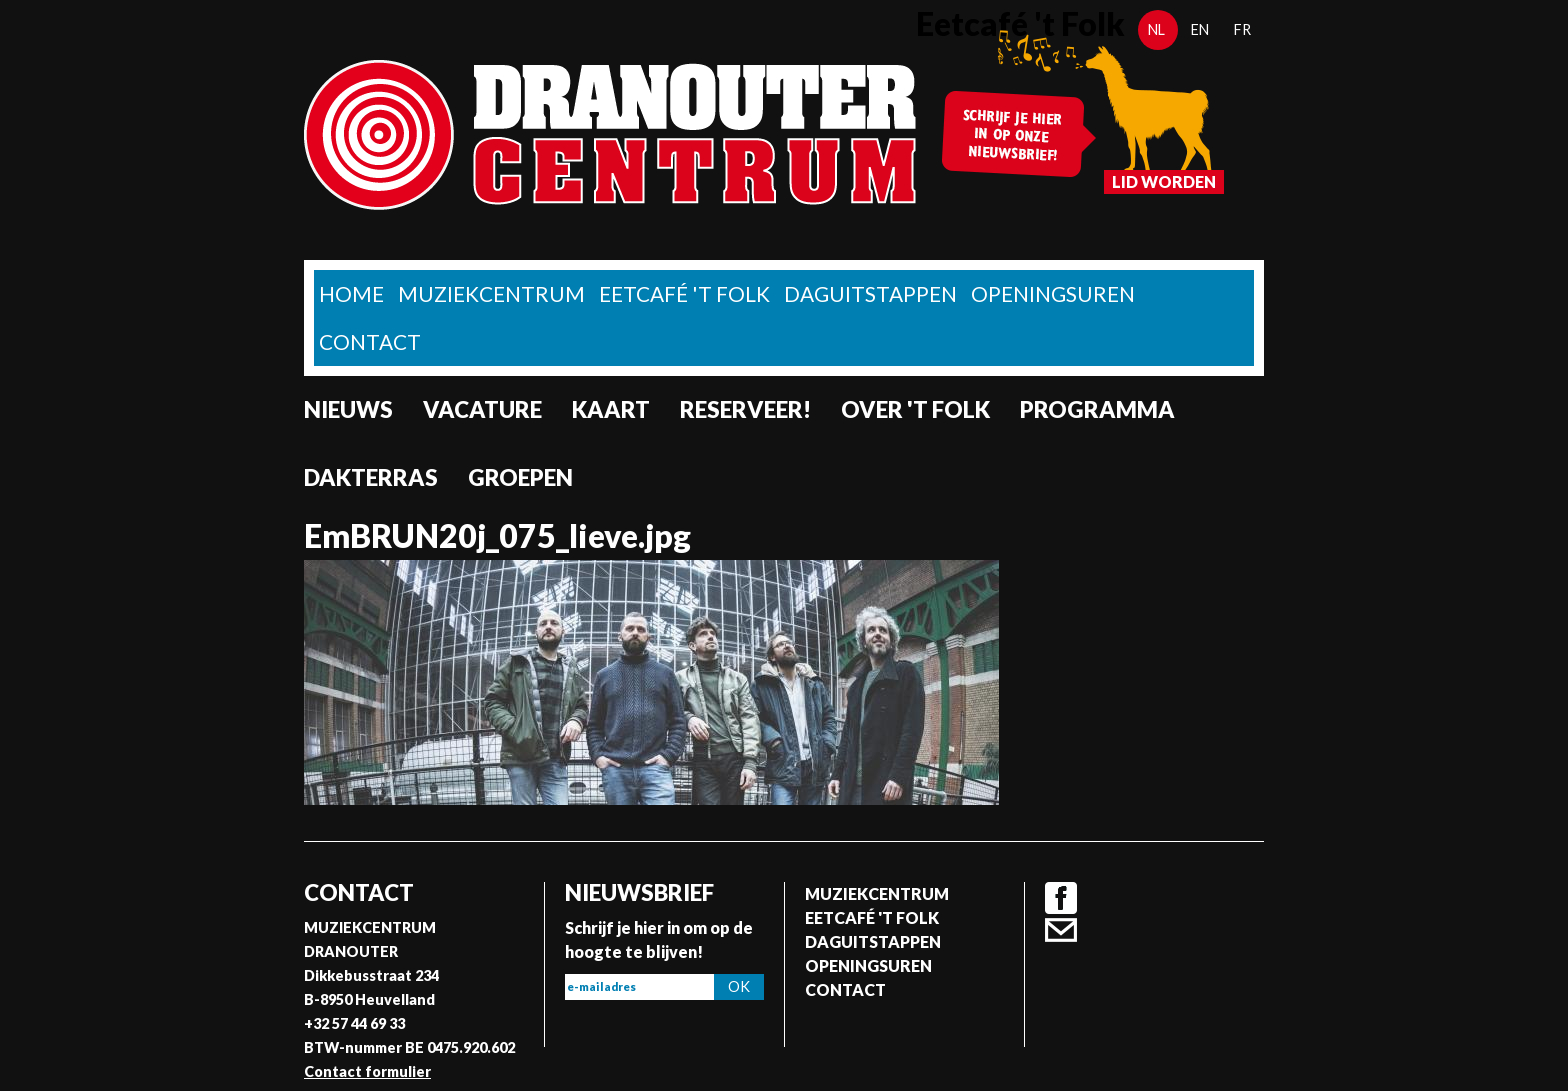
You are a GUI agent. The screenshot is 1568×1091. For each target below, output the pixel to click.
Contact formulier (367, 1071)
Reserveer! (745, 409)
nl (1156, 29)
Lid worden (1164, 181)
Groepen (520, 477)
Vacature (482, 409)
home (351, 293)
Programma (1097, 409)
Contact (370, 341)
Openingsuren (1053, 293)
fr (1242, 29)
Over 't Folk (915, 409)
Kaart (611, 409)
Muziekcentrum (491, 293)
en (1200, 29)
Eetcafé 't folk (684, 293)
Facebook (1061, 898)
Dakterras (371, 477)
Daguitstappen (870, 293)
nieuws (348, 409)
